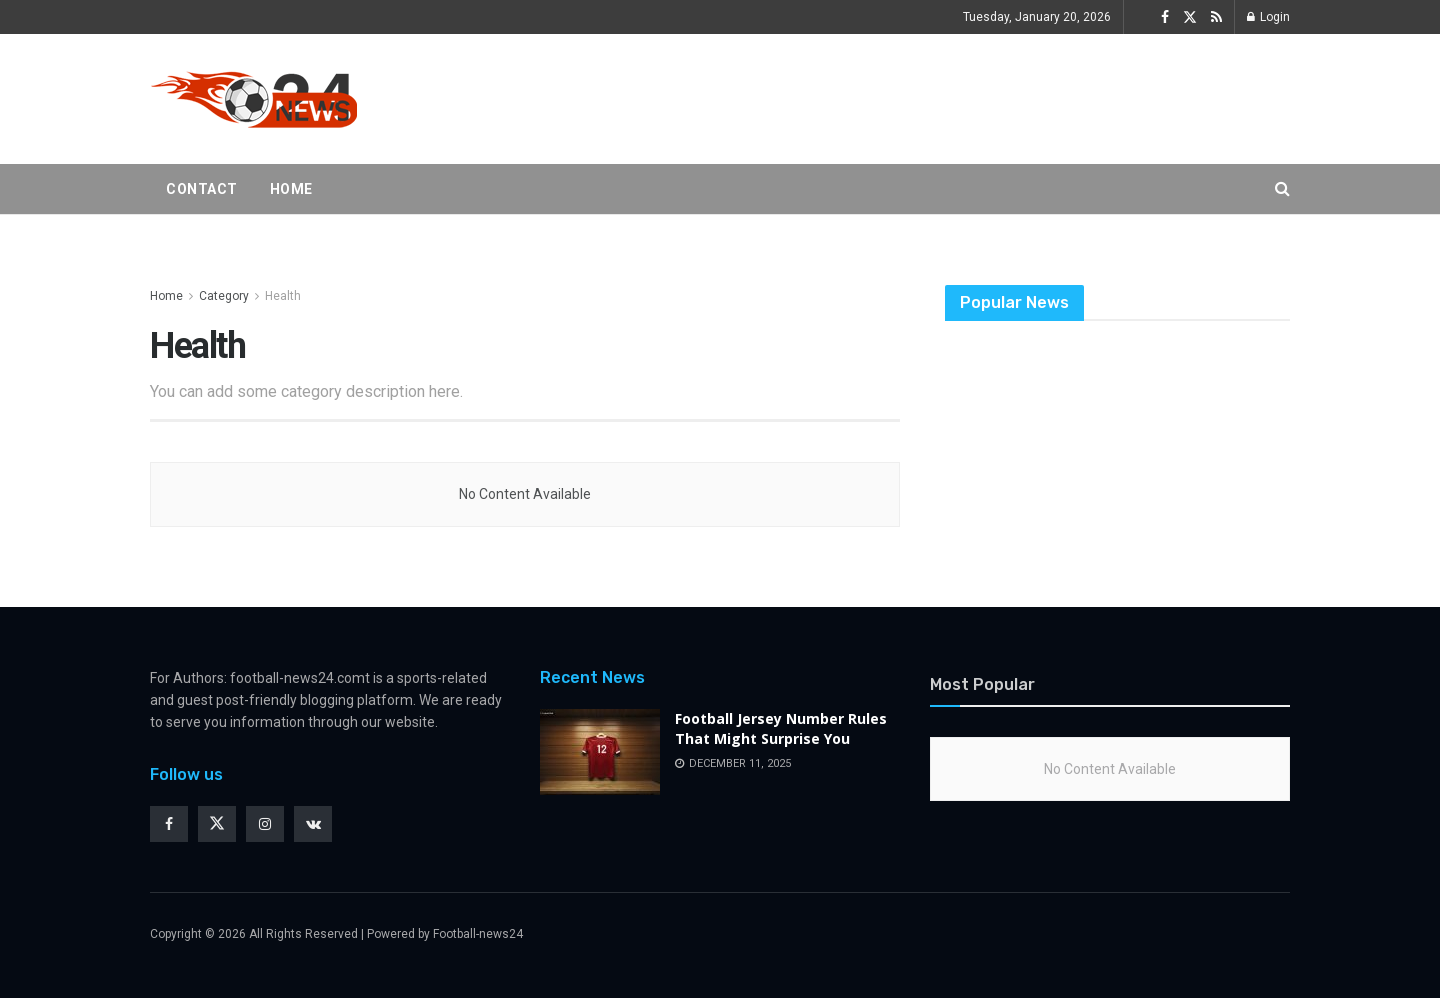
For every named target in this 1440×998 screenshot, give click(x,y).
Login (1268, 17)
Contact (202, 189)
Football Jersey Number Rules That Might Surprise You (781, 728)
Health (283, 296)
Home (291, 189)
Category (224, 296)
